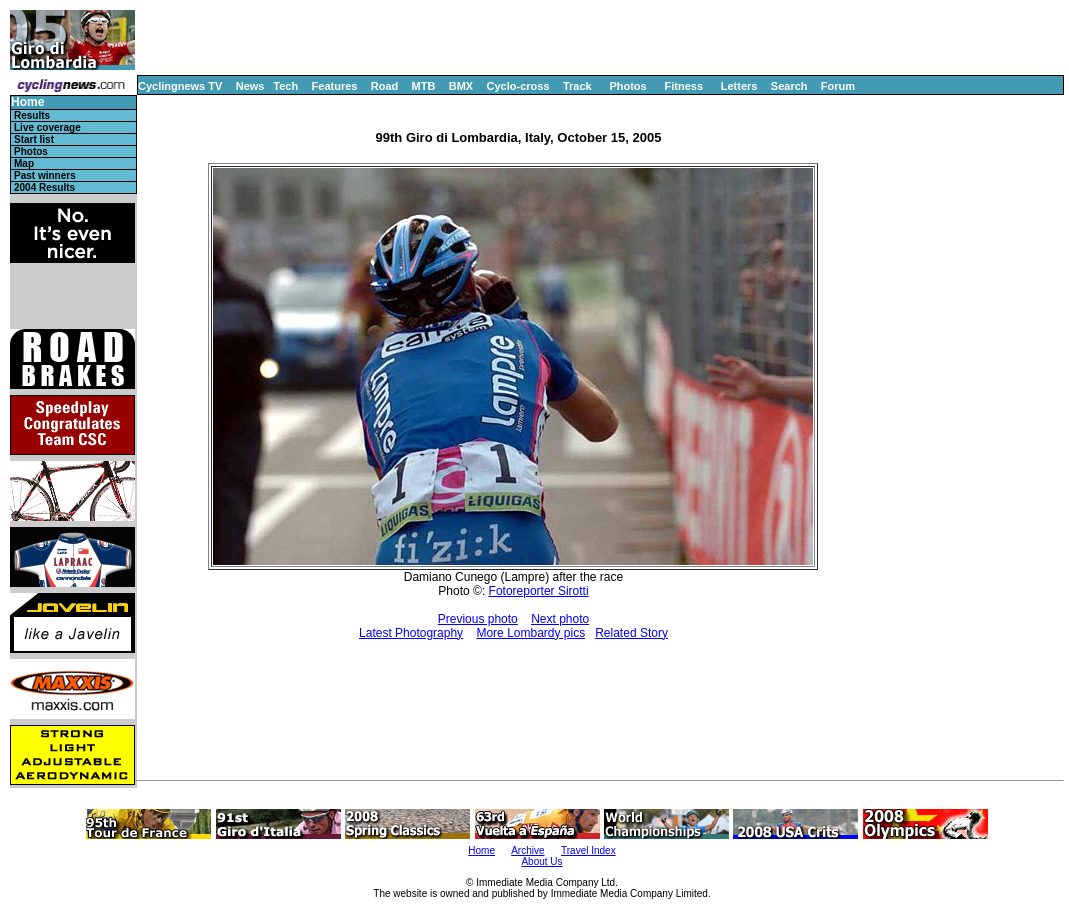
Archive (527, 850)
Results (32, 115)
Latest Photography (411, 633)
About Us (541, 861)
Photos (627, 86)
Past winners (45, 175)
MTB (424, 86)
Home (27, 102)
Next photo (560, 619)
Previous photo (478, 619)
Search (789, 86)
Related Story (631, 633)
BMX (461, 86)
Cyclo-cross (518, 86)
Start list (34, 139)
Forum (838, 86)
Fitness (683, 86)
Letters (739, 86)
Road (385, 86)
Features (335, 86)
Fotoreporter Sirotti (539, 591)
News (250, 86)
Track (577, 86)
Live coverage (47, 127)
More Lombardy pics (530, 633)
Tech (285, 86)
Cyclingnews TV (180, 86)
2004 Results (44, 187)
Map (24, 163)
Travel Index (588, 850)
